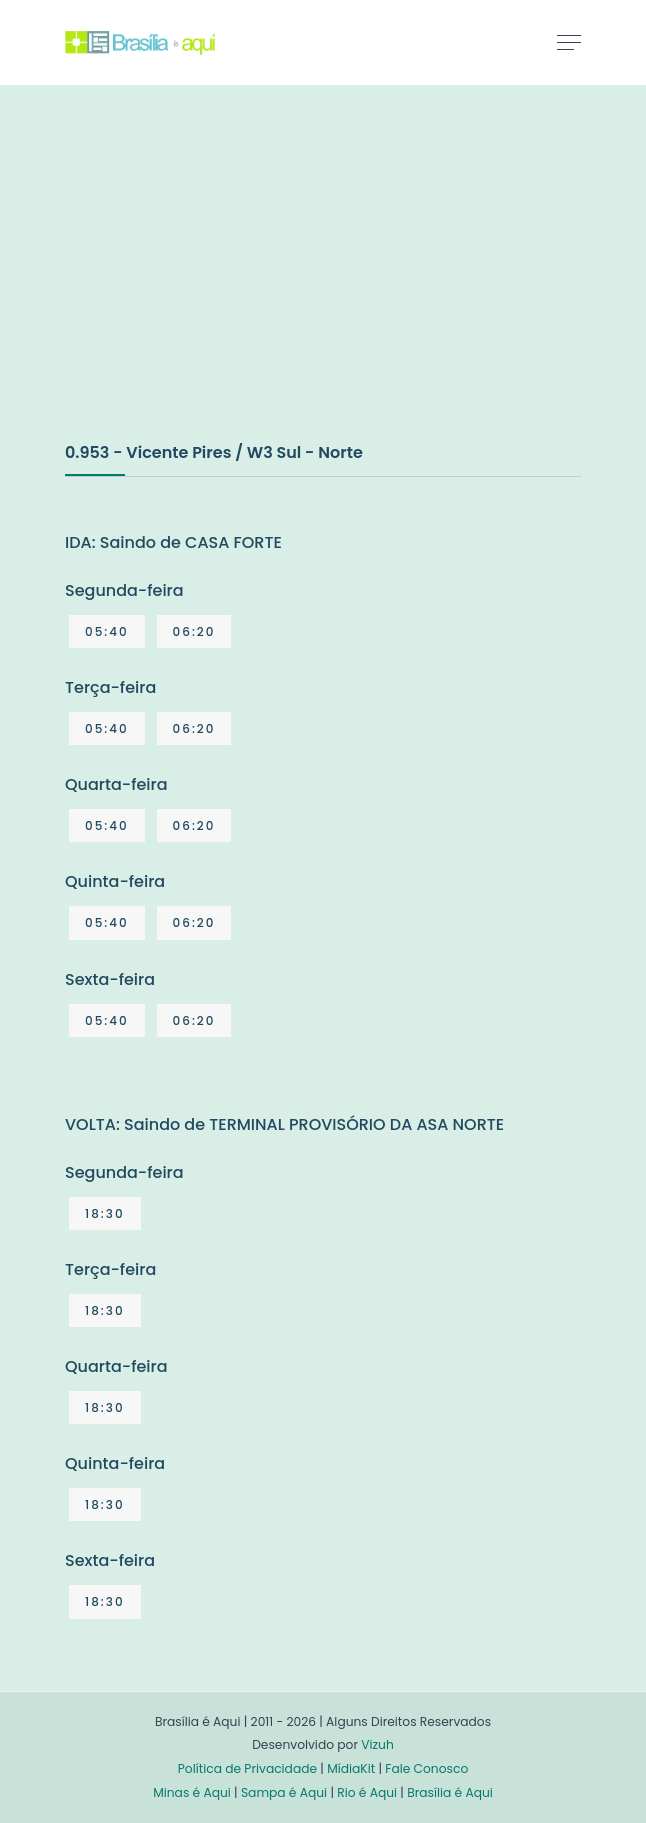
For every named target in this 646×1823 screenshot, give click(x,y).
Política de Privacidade (247, 1768)
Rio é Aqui (367, 1792)
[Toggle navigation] (569, 42)
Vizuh (377, 1744)
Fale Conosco (426, 1768)
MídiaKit (351, 1768)
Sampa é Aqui (284, 1792)
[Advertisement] (215, 284)
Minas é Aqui (192, 1792)
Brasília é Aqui (450, 1792)
